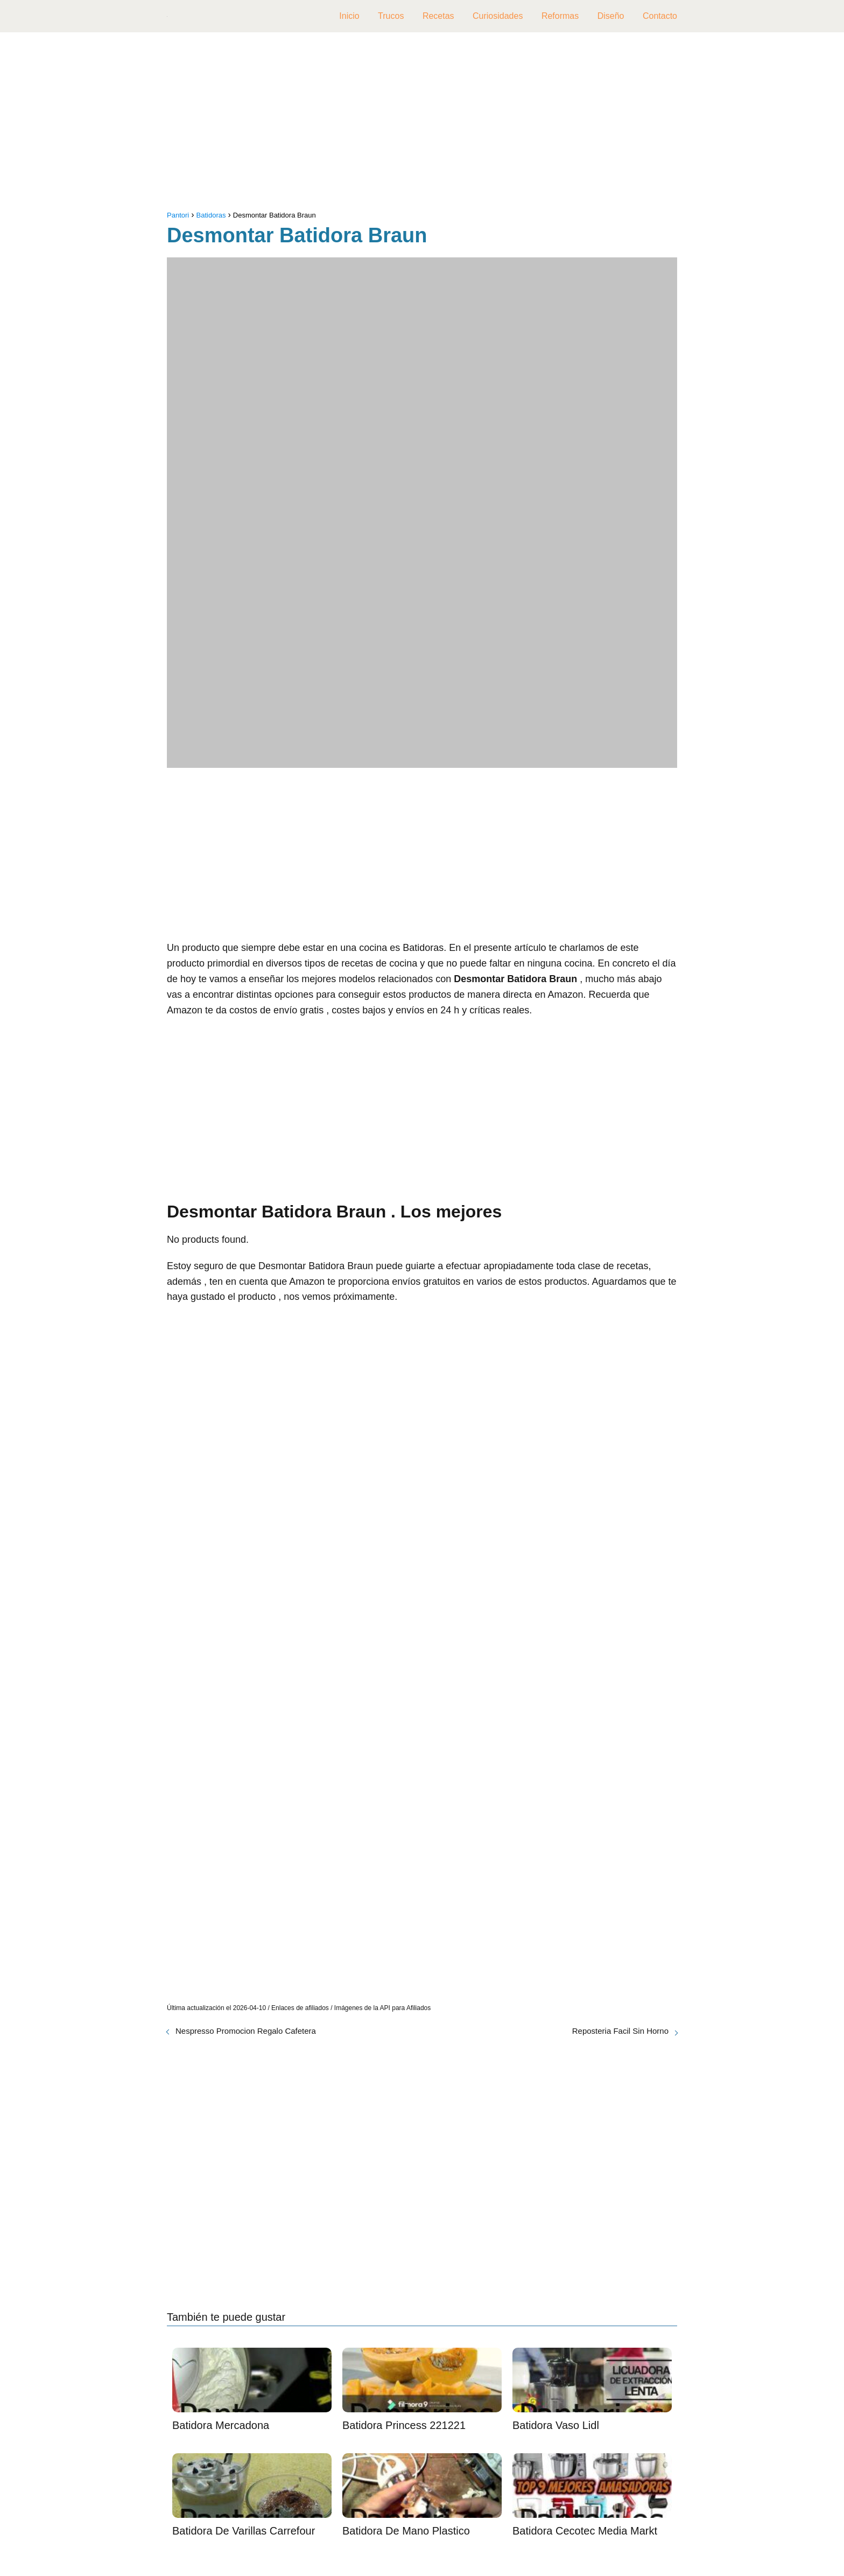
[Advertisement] (422, 123)
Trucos (391, 15)
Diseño (610, 15)
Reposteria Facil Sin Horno (620, 2030)
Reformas (560, 15)
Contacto (660, 15)
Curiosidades (498, 15)
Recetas (438, 15)
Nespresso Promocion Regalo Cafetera (245, 2030)
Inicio (349, 15)
